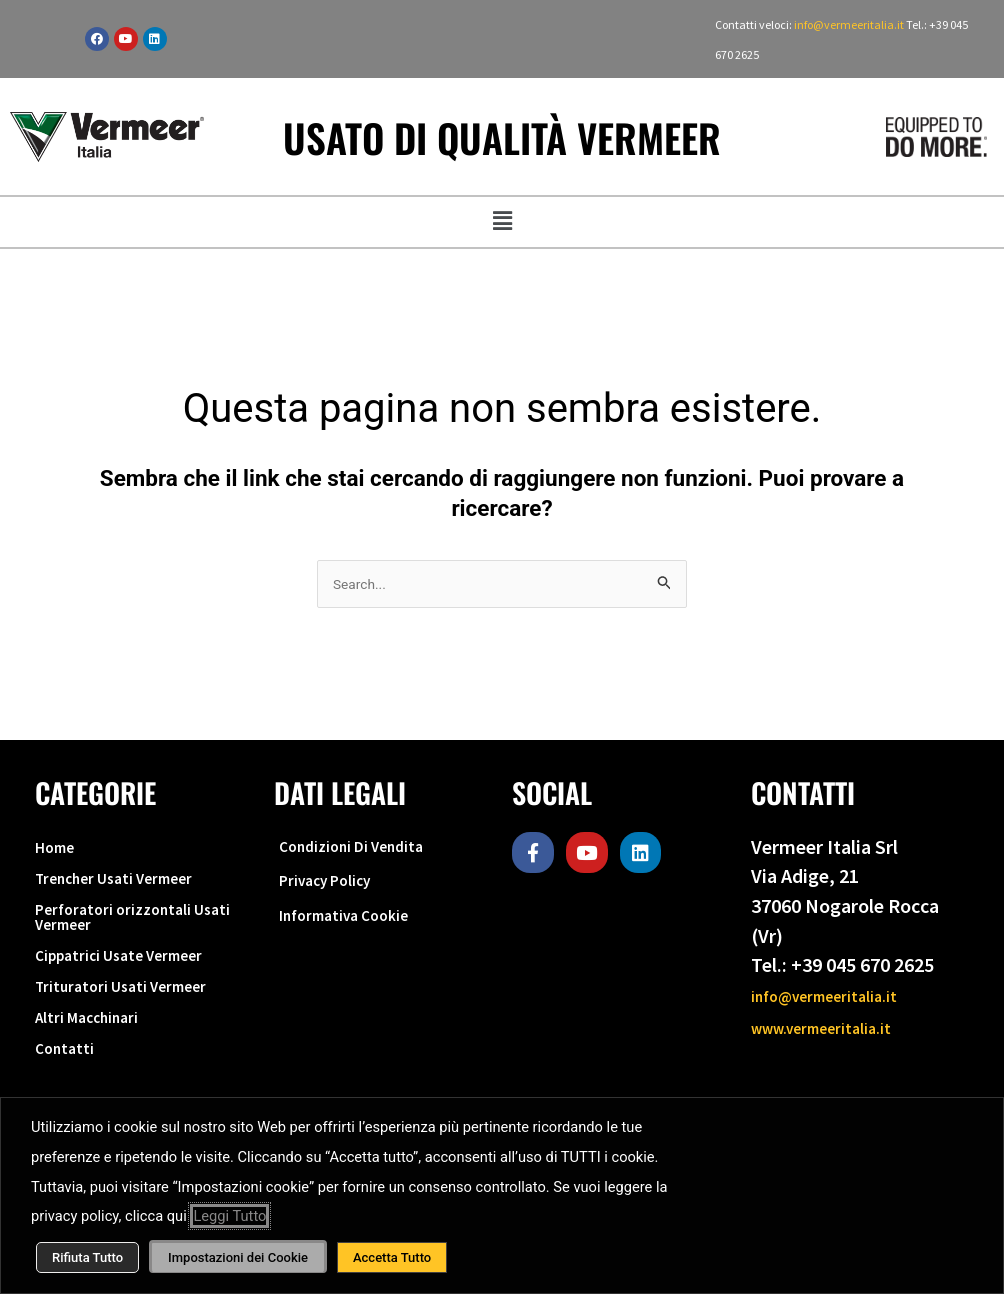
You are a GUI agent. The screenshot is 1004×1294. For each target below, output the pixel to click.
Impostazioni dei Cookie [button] (238, 1257)
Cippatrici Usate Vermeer (142, 993)
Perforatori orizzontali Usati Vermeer (131, 943)
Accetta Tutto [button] (392, 1257)
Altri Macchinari (101, 1073)
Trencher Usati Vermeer (136, 893)
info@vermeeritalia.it (850, 24)
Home (61, 853)
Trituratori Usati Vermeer (142, 1033)
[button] (502, 222)
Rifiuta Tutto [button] (87, 1257)
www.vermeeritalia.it (841, 1026)
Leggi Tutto (229, 1216)
